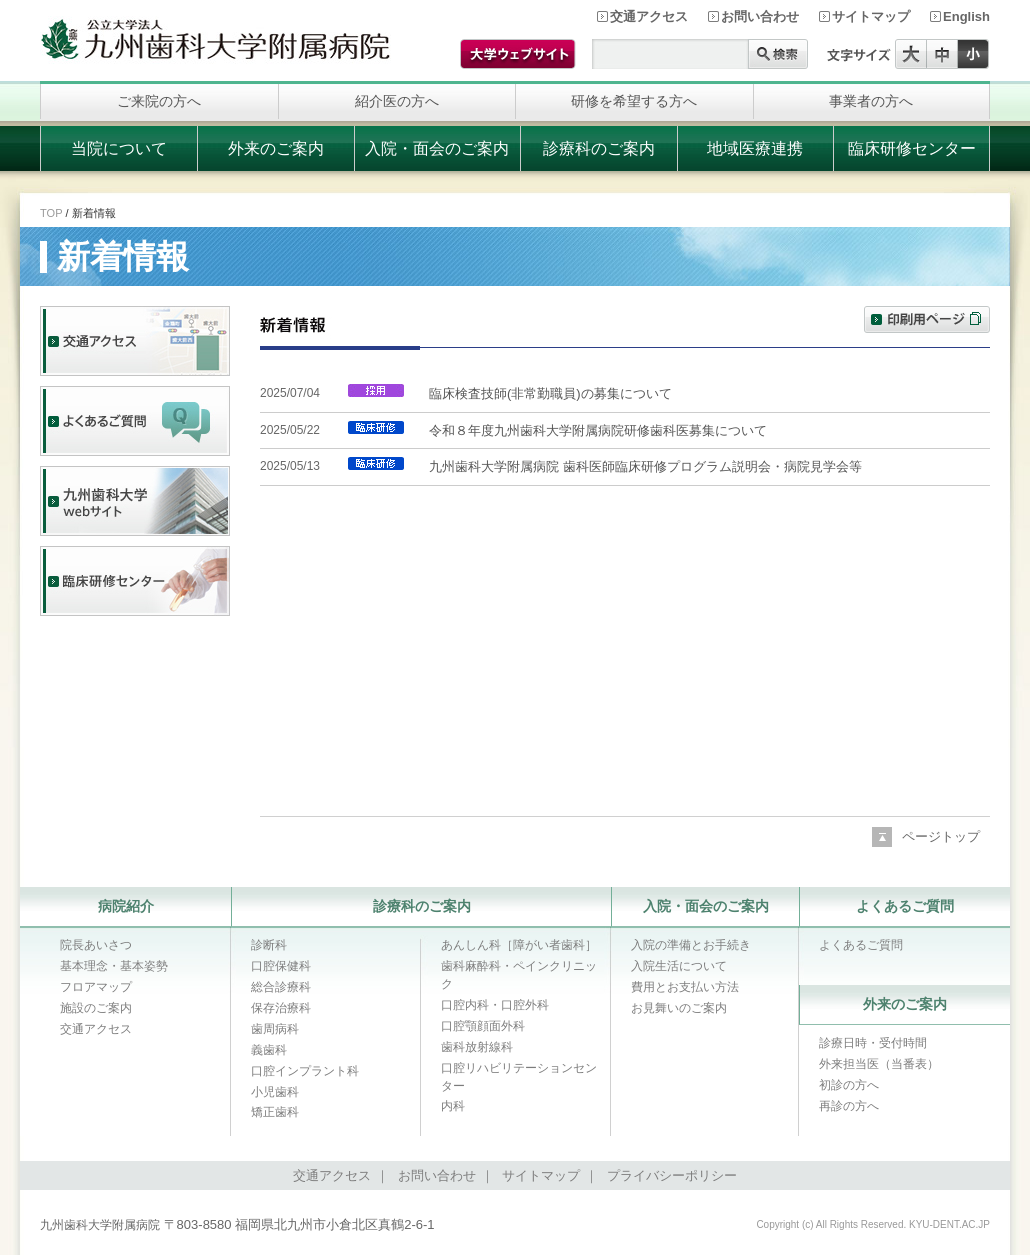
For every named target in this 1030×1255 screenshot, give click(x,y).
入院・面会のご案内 (437, 148)
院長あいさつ (96, 945)
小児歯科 (275, 1092)
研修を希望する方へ (634, 101)
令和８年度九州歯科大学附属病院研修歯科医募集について (598, 430)
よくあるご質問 (905, 906)
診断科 (269, 945)
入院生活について (679, 966)
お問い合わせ (760, 16)
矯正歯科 (275, 1112)
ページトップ (941, 836)
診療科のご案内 (599, 148)
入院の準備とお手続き (691, 945)
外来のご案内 (276, 148)
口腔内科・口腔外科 (495, 1005)
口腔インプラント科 (305, 1071)
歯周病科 (275, 1029)
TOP (51, 213)
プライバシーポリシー (672, 1175)
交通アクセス (649, 16)
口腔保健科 (281, 966)
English (966, 16)
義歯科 (269, 1050)
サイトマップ (871, 16)
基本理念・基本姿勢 (114, 966)
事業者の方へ (871, 101)
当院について (119, 148)
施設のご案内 (96, 1008)
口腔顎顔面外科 (483, 1026)
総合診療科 (281, 987)
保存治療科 (281, 1008)
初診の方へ (849, 1085)
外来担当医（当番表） (879, 1064)
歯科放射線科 (477, 1047)
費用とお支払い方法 (685, 987)
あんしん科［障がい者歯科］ (519, 945)
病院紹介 (126, 906)
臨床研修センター (912, 148)
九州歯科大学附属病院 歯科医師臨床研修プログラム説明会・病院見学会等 (645, 466)
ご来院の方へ (159, 101)
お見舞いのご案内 (679, 1008)
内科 (453, 1106)
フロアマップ (96, 987)
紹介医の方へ (397, 101)
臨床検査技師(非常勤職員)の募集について (550, 393)
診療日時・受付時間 (873, 1043)
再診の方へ (849, 1106)
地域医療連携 (755, 148)
